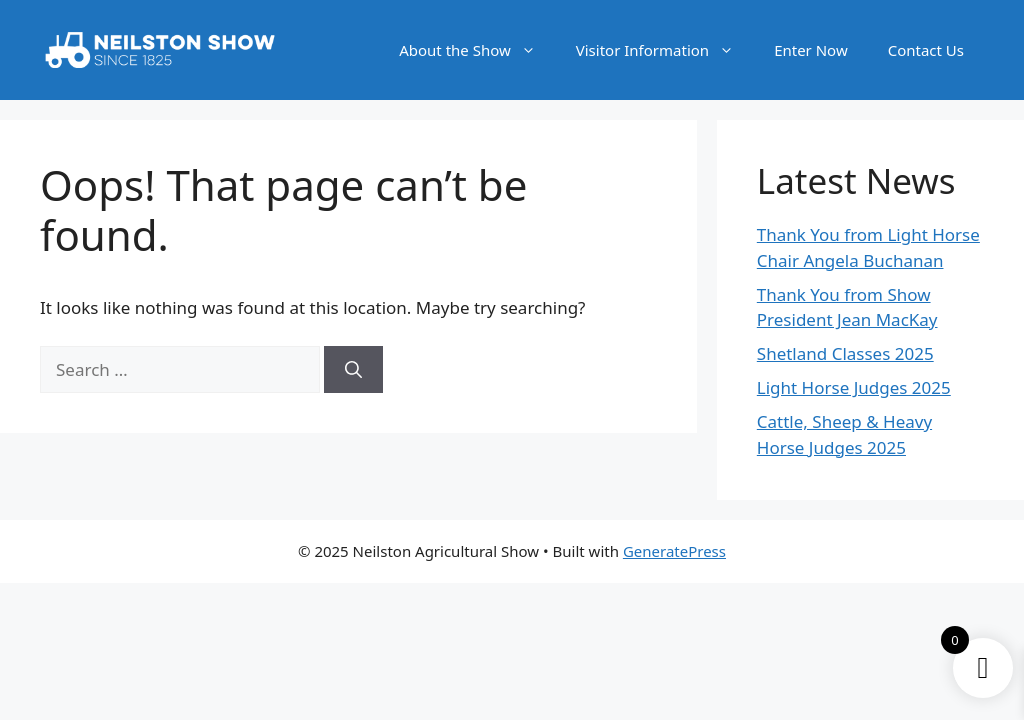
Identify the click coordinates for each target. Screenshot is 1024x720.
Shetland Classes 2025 (845, 353)
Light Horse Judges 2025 (854, 387)
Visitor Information (665, 50)
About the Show (477, 50)
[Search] (353, 370)
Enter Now (811, 50)
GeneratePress (674, 551)
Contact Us (926, 50)
